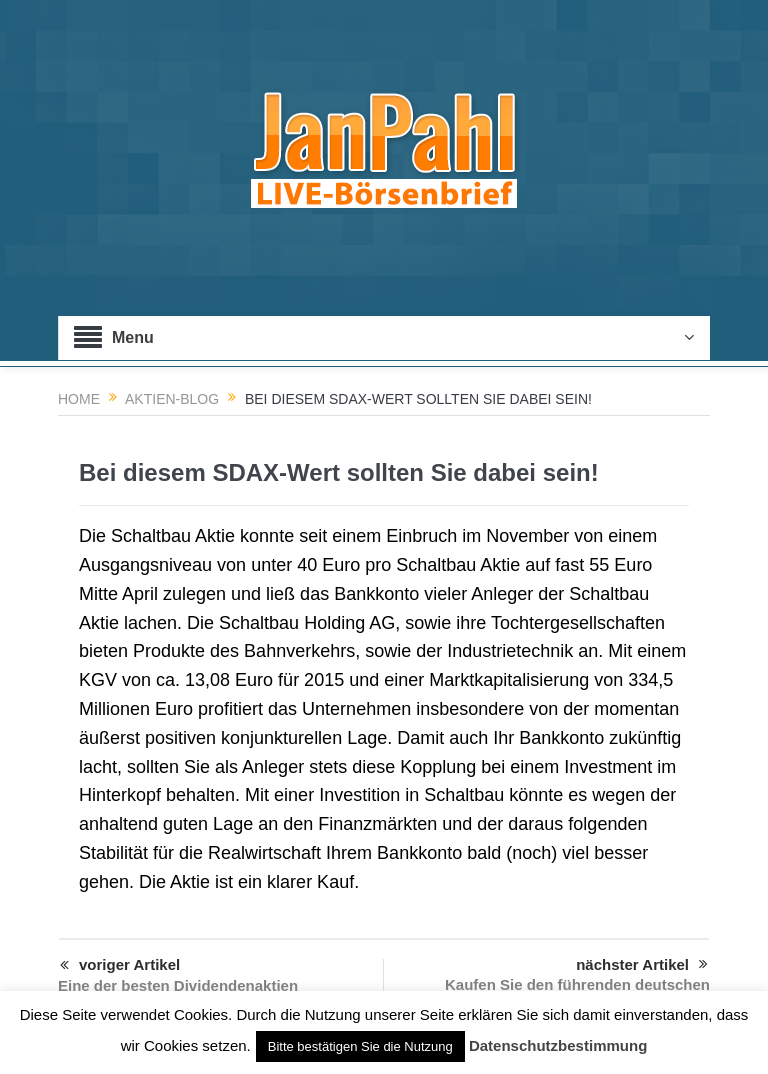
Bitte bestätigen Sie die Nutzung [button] (360, 1046)
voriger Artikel (120, 966)
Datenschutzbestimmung (558, 1045)
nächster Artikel (642, 965)
